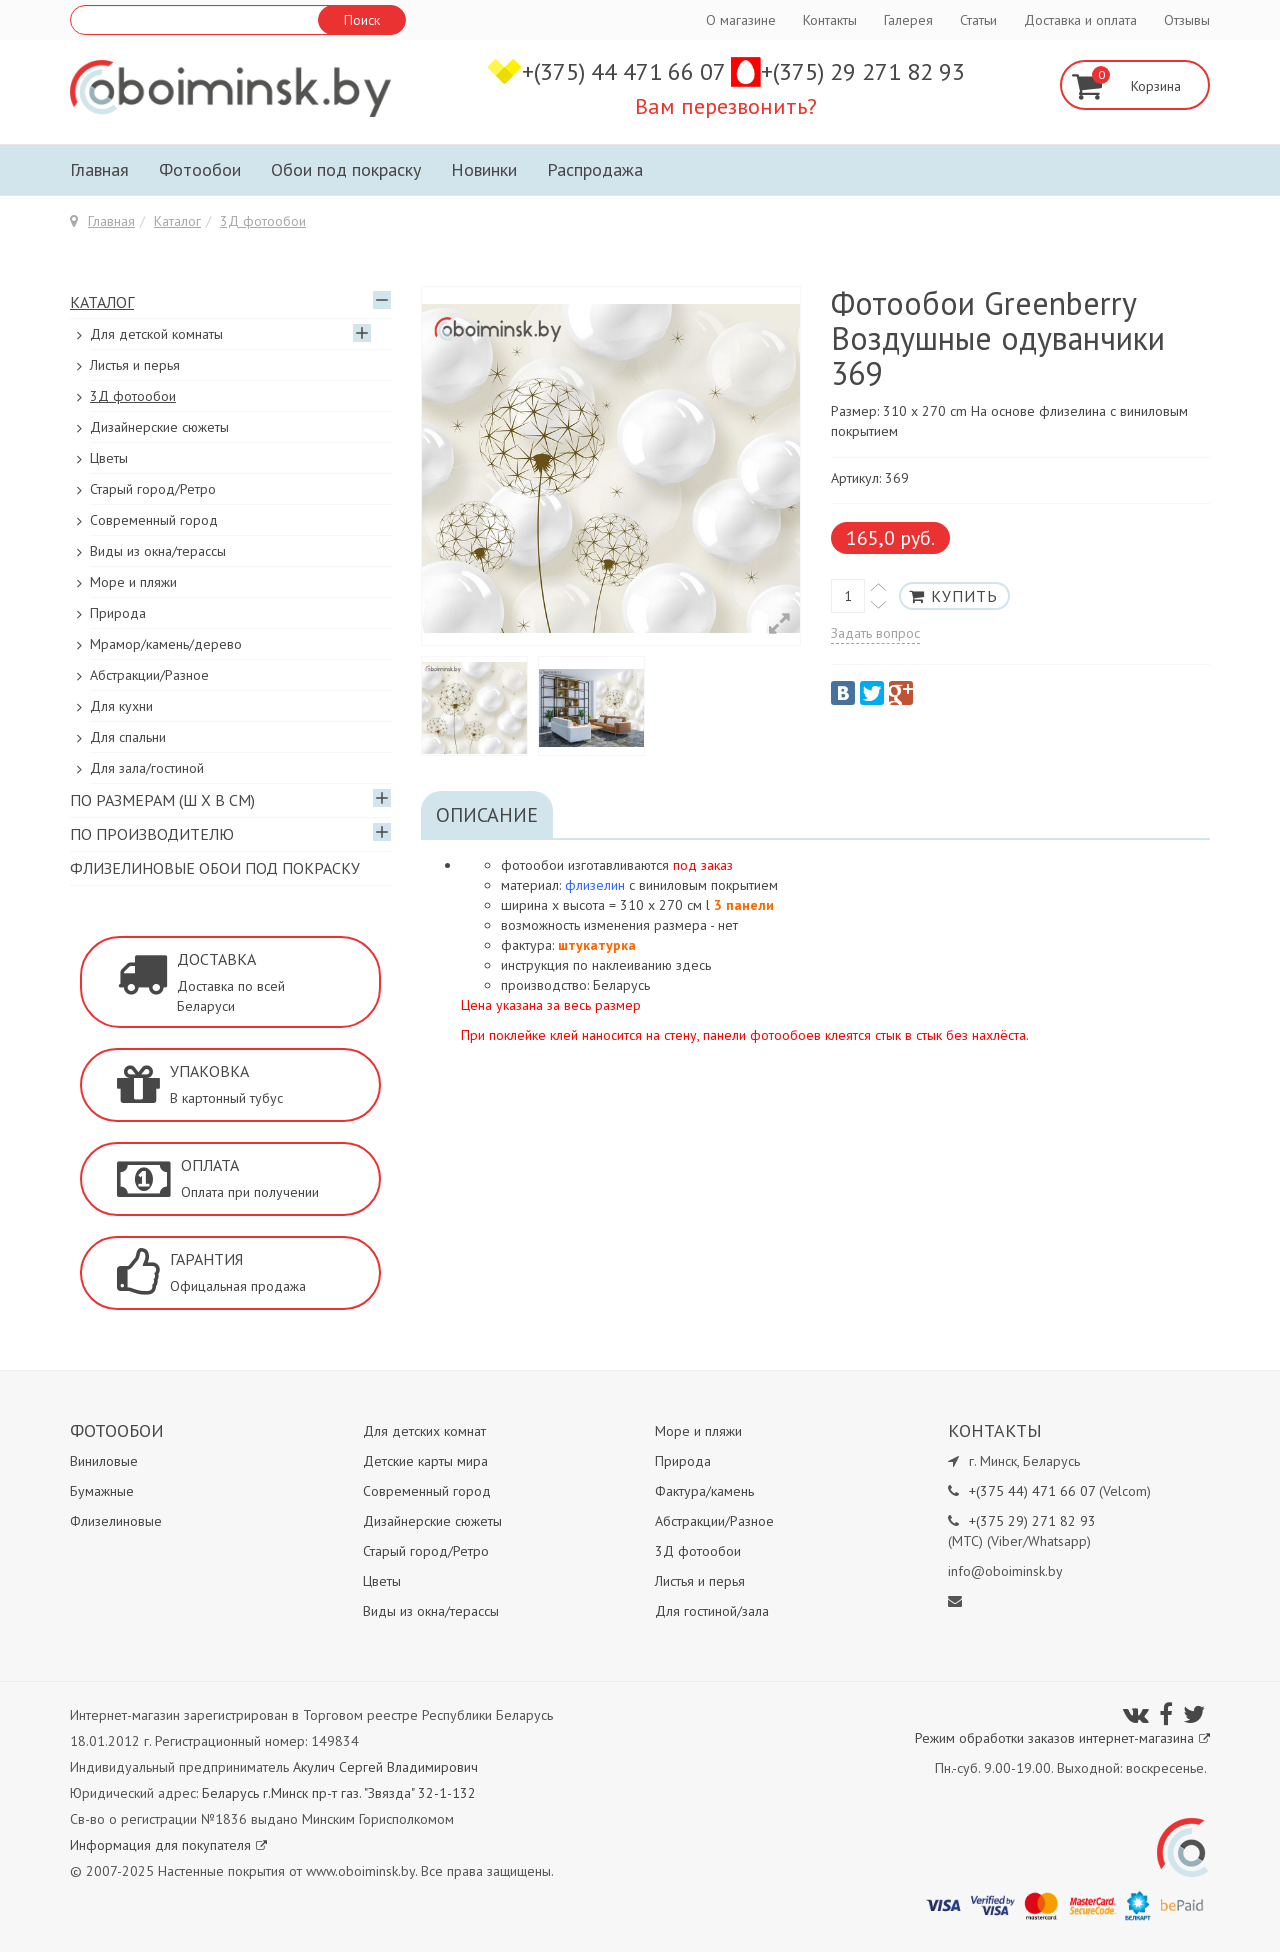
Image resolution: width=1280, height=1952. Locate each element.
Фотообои (200, 169)
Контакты (830, 20)
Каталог (177, 221)
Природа (118, 613)
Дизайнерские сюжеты (159, 427)
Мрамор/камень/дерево (166, 644)
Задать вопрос (875, 633)
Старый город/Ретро (153, 489)
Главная (99, 169)
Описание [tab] (487, 815)
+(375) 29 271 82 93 (863, 71)
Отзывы (1187, 20)
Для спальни (128, 737)
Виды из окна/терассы (158, 551)
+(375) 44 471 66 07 (626, 71)
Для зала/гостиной (147, 768)
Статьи (978, 20)
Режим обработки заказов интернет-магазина (1062, 1738)
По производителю (152, 834)
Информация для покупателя (168, 1845)
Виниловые (104, 1461)
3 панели (744, 905)
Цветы (109, 458)
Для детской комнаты (156, 334)
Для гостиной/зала (712, 1611)
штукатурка (597, 945)
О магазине (741, 20)
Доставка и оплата (1080, 20)
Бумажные (102, 1491)
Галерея (908, 20)
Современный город (154, 520)
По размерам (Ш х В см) (162, 800)
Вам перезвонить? (726, 106)
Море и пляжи (133, 582)
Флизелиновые (116, 1521)
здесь (693, 965)
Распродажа (595, 169)
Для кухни (121, 706)
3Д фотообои (263, 221)
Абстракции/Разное (149, 675)
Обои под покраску (346, 169)
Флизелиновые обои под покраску (215, 868)
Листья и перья (135, 365)
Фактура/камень (704, 1491)
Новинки (484, 169)
